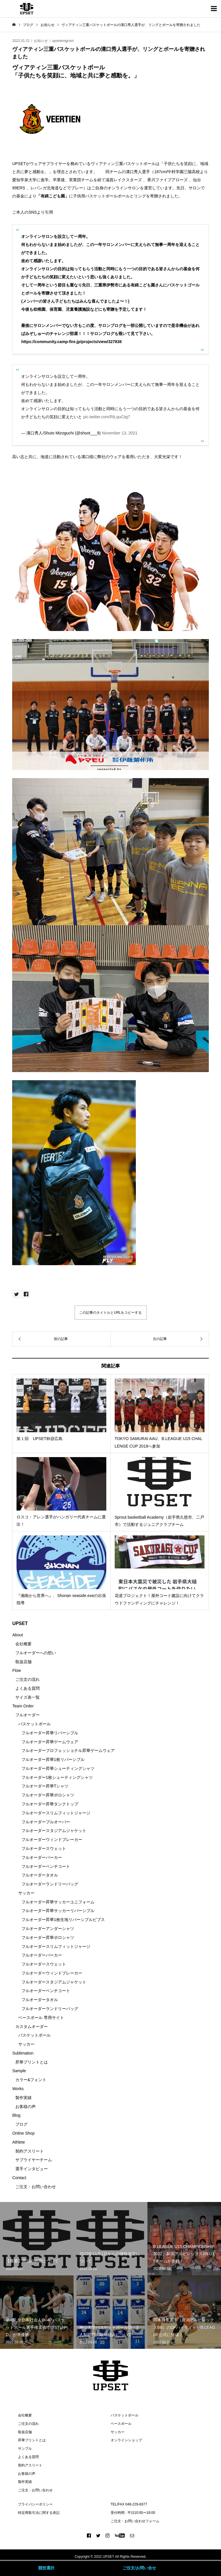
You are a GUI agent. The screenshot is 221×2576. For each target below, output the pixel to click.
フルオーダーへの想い (35, 1652)
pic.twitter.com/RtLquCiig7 (106, 416)
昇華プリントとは (31, 2062)
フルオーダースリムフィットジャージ (55, 1813)
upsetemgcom (63, 41)
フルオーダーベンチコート (45, 1866)
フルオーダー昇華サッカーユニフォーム (57, 1902)
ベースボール (121, 2424)
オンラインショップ (126, 2440)
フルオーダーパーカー (41, 1857)
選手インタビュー (31, 2168)
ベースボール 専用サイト (41, 2017)
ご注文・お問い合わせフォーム (135, 2521)
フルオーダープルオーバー (45, 1822)
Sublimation (22, 2053)
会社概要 (23, 1644)
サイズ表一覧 (27, 1697)
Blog (16, 2115)
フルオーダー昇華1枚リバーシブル (53, 1759)
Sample (19, 2070)
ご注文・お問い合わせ (35, 2186)
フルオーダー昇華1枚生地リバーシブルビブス (63, 1919)
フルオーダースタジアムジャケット (53, 1830)
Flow (16, 1670)
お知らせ (41, 41)
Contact (19, 2177)
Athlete (18, 2142)
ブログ (21, 2124)
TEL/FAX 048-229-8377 (129, 2504)
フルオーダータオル (39, 1875)
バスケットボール (34, 1724)
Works (17, 2088)
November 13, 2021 (119, 433)
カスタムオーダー (31, 2026)
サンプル (25, 2449)
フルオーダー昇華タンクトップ (49, 1804)
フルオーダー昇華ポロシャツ (47, 1795)
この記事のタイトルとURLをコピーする (110, 1313)
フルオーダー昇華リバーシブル (49, 1733)
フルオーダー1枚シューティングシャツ (57, 1777)
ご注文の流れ (27, 1679)
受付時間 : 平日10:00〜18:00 (133, 2513)
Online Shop (23, 2133)
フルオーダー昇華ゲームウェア (49, 1741)
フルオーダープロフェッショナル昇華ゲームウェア (68, 1750)
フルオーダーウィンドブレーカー (51, 1839)
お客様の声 (25, 2106)
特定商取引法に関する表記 (39, 2513)
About (17, 1635)
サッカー (26, 1893)
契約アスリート (29, 2151)
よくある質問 (27, 1688)
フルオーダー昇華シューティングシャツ (57, 1768)
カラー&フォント (30, 2079)
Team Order (23, 1706)
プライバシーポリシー (35, 2504)
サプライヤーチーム (33, 2159)
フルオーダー (27, 1715)
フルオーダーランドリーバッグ (49, 1884)
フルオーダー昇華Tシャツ (45, 1786)
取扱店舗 (23, 1661)
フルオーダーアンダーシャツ (47, 1928)
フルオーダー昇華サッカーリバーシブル (57, 1910)
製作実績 (23, 2097)
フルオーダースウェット (43, 1848)
